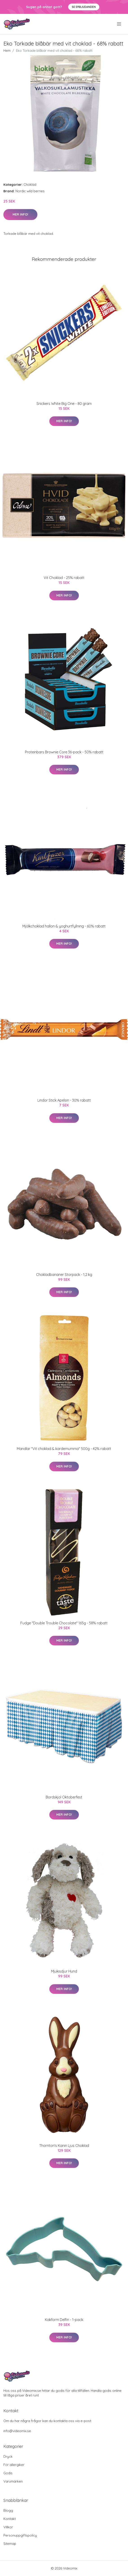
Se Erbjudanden (84, 7)
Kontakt (9, 2519)
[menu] (119, 24)
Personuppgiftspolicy (20, 2535)
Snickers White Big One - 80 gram (64, 403)
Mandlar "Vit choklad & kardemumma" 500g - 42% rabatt (64, 1448)
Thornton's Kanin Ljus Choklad (64, 2145)
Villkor (8, 2527)
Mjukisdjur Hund (64, 1971)
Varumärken (13, 2481)
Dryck (8, 2456)
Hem (7, 50)
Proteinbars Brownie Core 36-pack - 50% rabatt (64, 752)
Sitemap (9, 2543)
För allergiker (13, 2465)
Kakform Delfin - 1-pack (64, 2319)
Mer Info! (20, 214)
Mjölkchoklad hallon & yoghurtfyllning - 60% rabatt (64, 926)
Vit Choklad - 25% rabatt (64, 577)
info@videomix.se (17, 2431)
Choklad (30, 184)
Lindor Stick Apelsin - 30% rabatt (64, 1100)
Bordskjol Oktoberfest (64, 1797)
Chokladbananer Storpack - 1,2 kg (64, 1274)
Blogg (8, 2510)
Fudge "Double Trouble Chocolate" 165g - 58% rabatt (64, 1623)
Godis (8, 2473)
